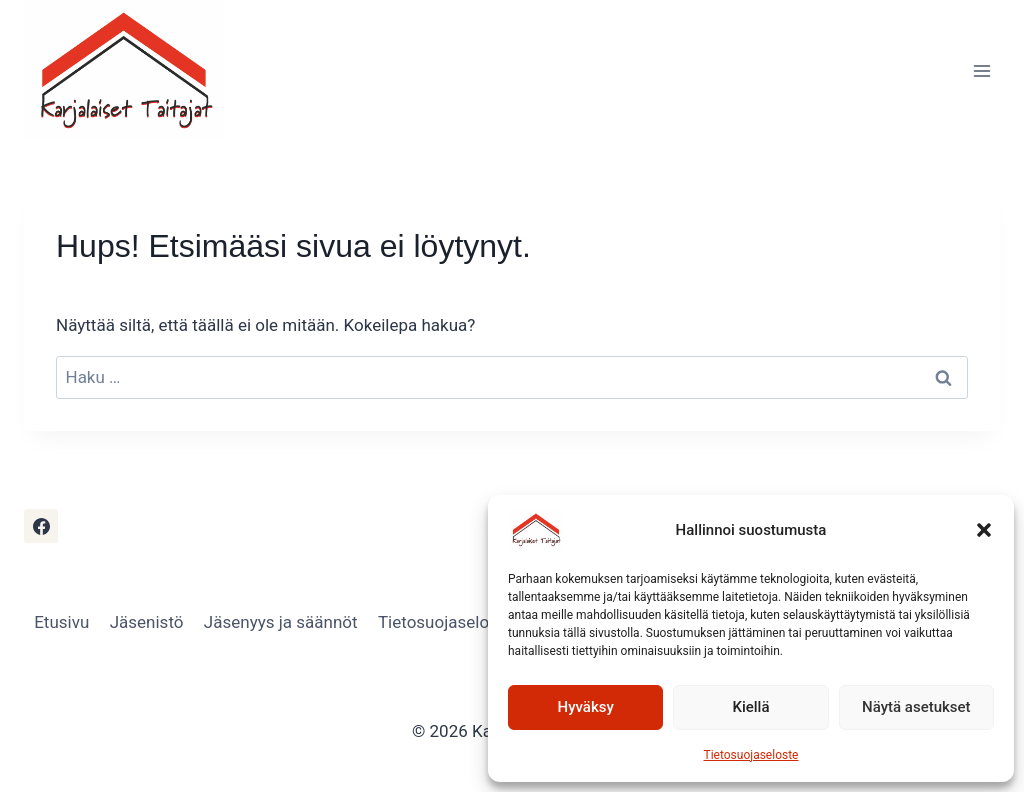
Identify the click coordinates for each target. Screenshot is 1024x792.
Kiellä (750, 707)
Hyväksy (586, 707)
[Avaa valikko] (981, 70)
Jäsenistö (147, 622)
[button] (984, 530)
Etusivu (61, 622)
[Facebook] (41, 526)
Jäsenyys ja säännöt (281, 622)
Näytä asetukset (916, 707)
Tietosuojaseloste (751, 755)
